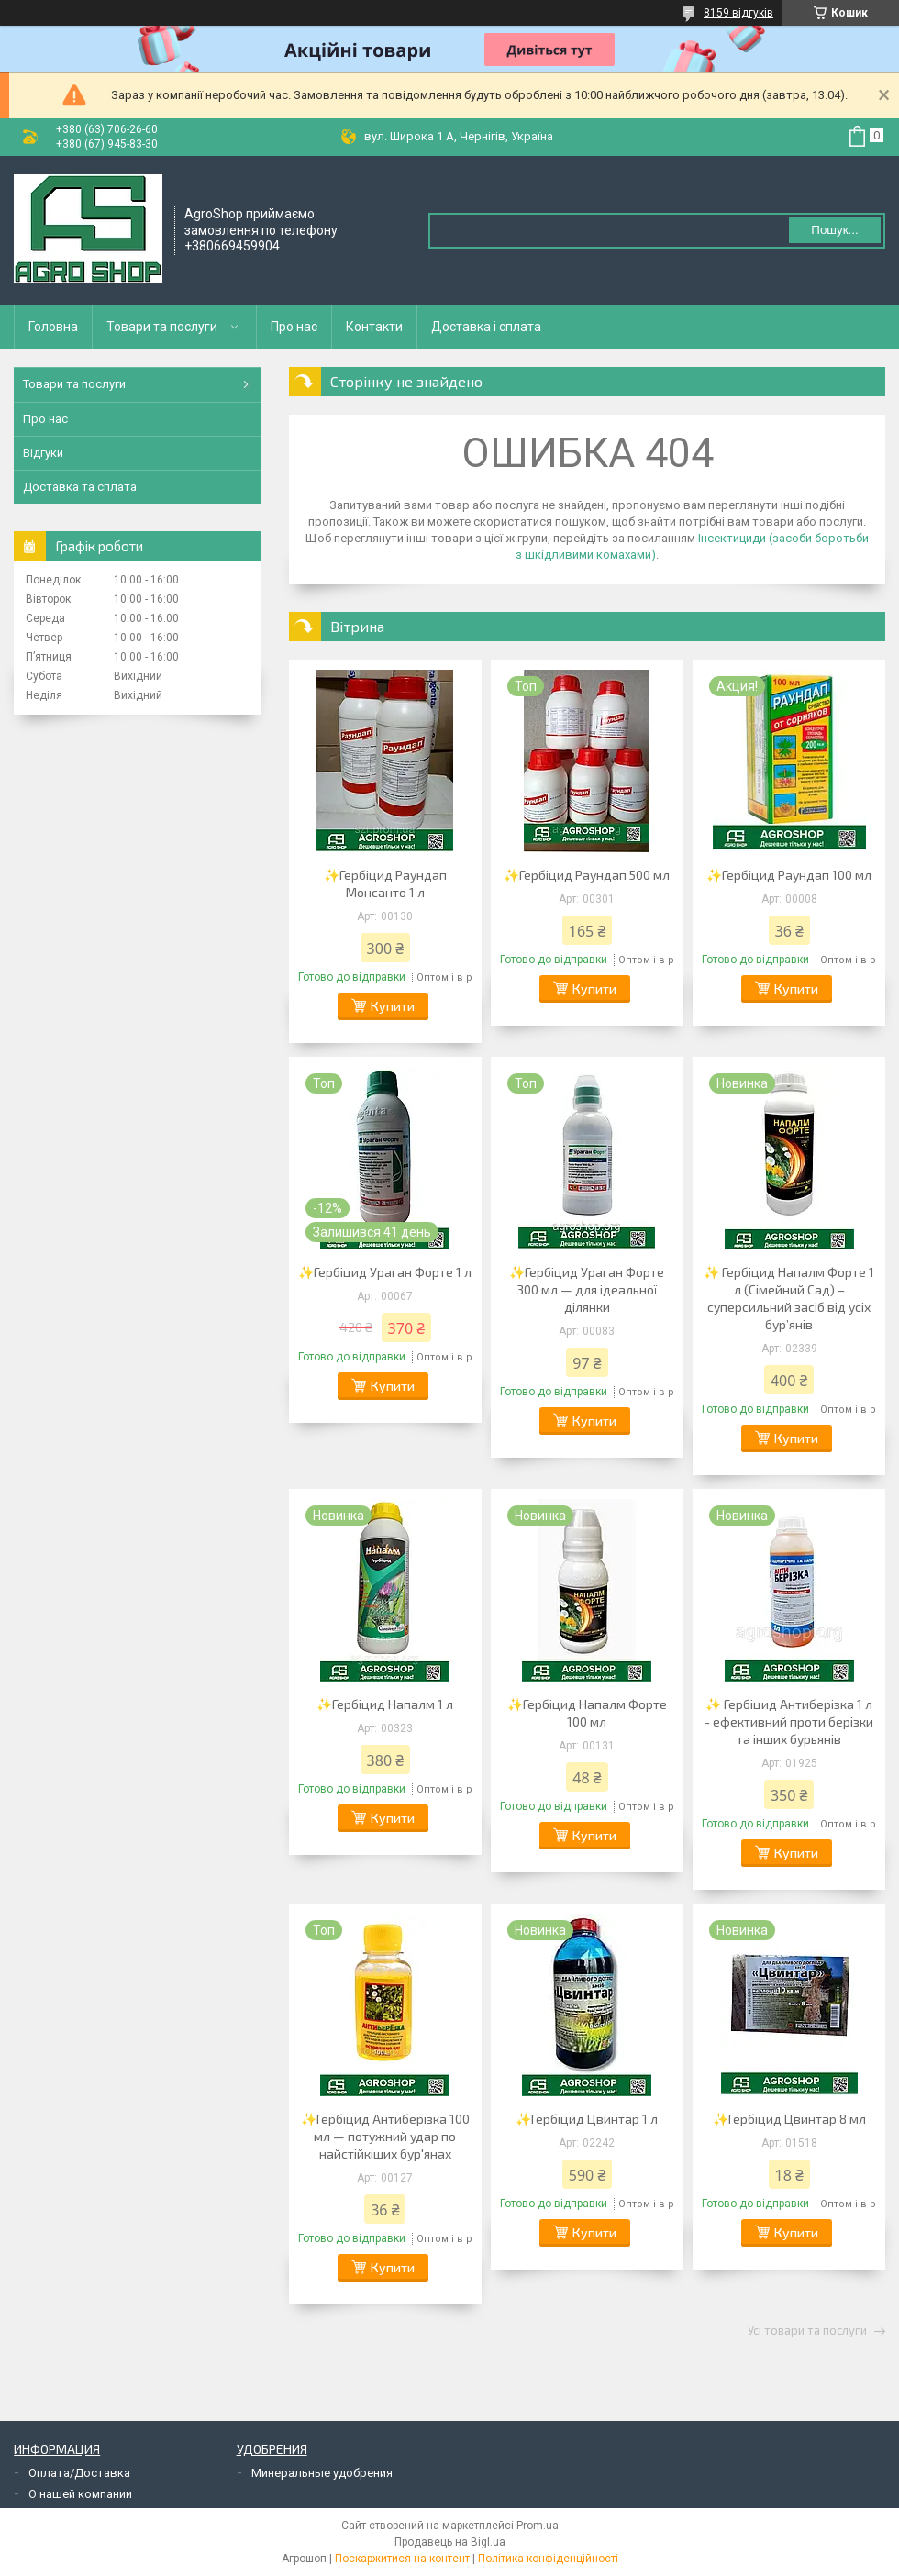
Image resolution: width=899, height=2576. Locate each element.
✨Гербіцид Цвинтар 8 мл (789, 2118)
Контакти (374, 326)
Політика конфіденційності (548, 2558)
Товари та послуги (161, 326)
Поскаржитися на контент (402, 2558)
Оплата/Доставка (79, 2473)
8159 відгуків (738, 12)
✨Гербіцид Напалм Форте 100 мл (587, 1712)
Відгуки (43, 453)
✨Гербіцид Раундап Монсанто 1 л (385, 883)
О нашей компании (80, 2494)
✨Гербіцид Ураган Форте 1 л (385, 1272)
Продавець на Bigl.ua (449, 2542)
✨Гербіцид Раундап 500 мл (587, 875)
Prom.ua (537, 2525)
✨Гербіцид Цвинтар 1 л (587, 2118)
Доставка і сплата (486, 326)
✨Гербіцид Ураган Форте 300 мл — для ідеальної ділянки (586, 1289)
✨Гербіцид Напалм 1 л (384, 1704)
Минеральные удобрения (322, 2473)
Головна (53, 326)
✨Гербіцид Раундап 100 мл (788, 875)
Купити (393, 1006)
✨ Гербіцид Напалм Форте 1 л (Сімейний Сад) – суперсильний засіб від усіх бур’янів (789, 1298)
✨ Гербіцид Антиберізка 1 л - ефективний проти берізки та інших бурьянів (789, 1721)
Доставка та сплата (80, 487)
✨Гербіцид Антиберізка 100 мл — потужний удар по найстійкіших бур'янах (385, 2136)
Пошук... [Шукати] (834, 230)
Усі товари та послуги (807, 2331)
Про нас (294, 326)
